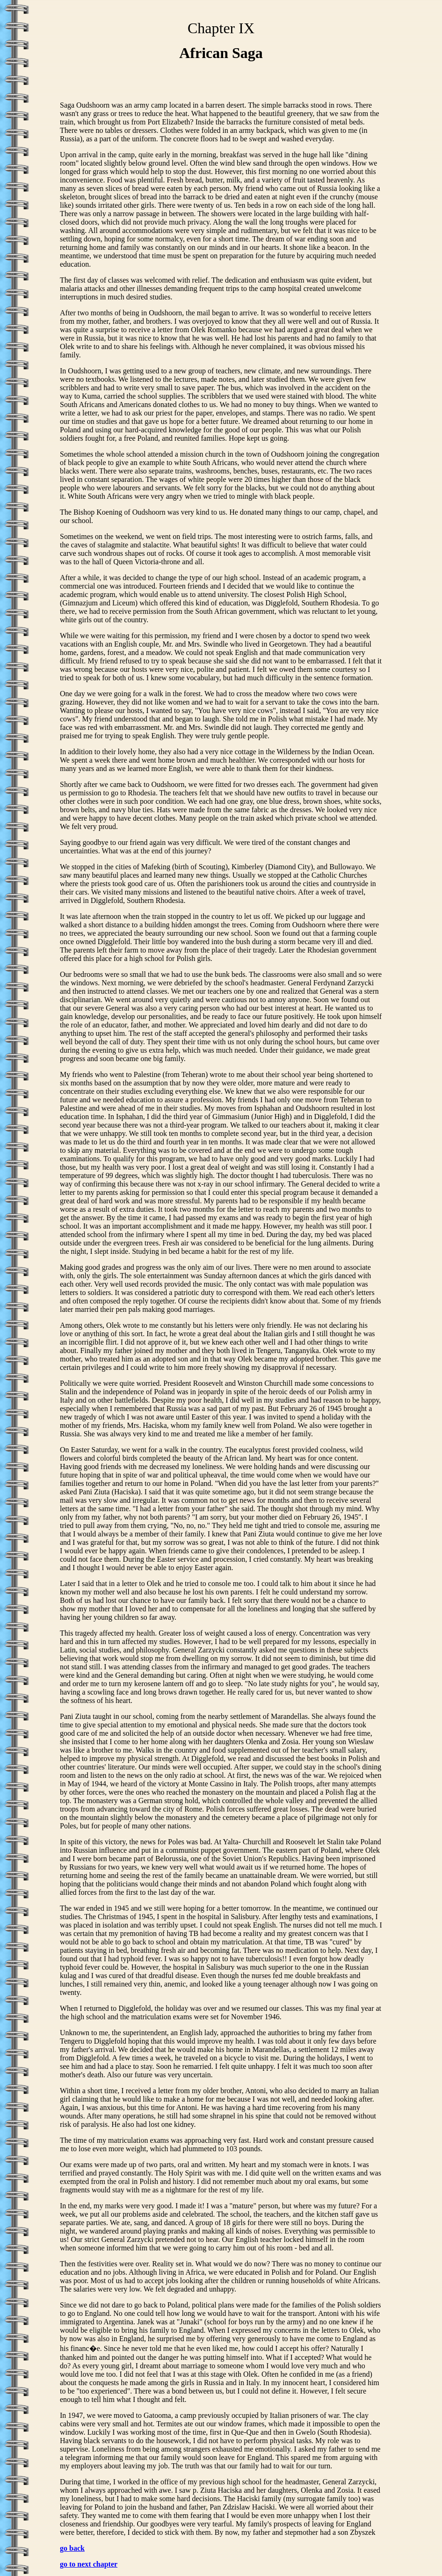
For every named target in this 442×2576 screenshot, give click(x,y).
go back (72, 2548)
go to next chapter (88, 2564)
